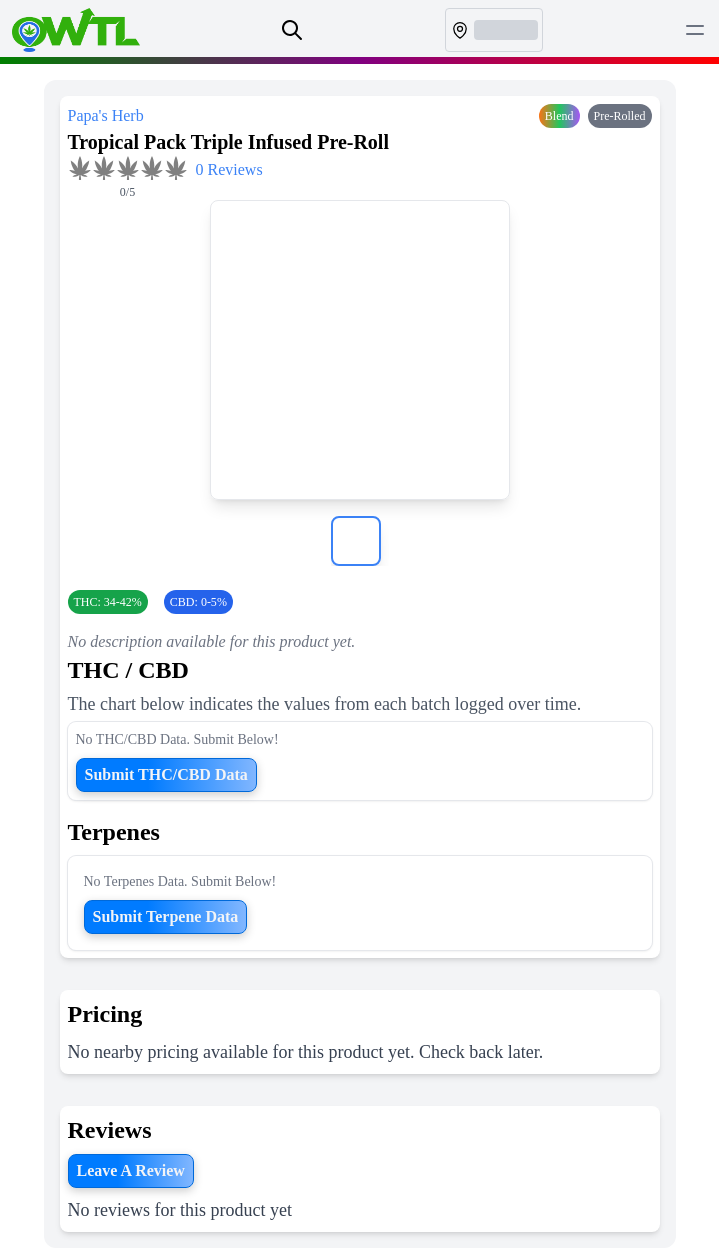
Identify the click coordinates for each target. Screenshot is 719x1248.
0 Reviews (229, 169)
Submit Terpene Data (166, 916)
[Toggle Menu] (695, 30)
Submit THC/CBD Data (166, 774)
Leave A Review (131, 1170)
